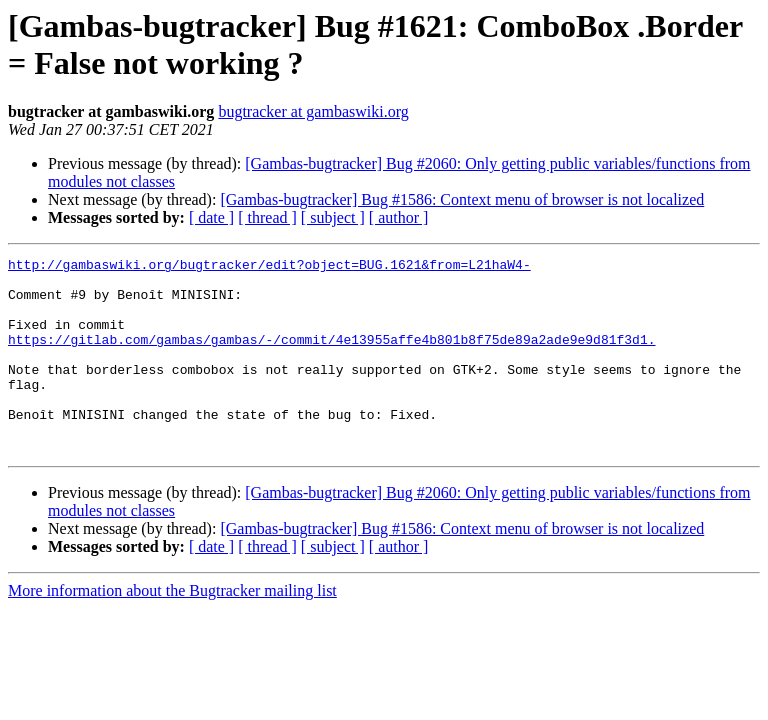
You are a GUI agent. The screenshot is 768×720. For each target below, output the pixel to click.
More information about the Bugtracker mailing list (172, 629)
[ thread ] (267, 217)
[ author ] (399, 217)
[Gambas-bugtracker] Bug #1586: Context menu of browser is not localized (462, 199)
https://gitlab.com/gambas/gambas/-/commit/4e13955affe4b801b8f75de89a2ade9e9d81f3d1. (331, 357)
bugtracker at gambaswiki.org (313, 111)
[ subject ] (333, 217)
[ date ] (211, 217)
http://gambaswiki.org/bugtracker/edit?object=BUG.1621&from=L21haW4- (269, 267)
